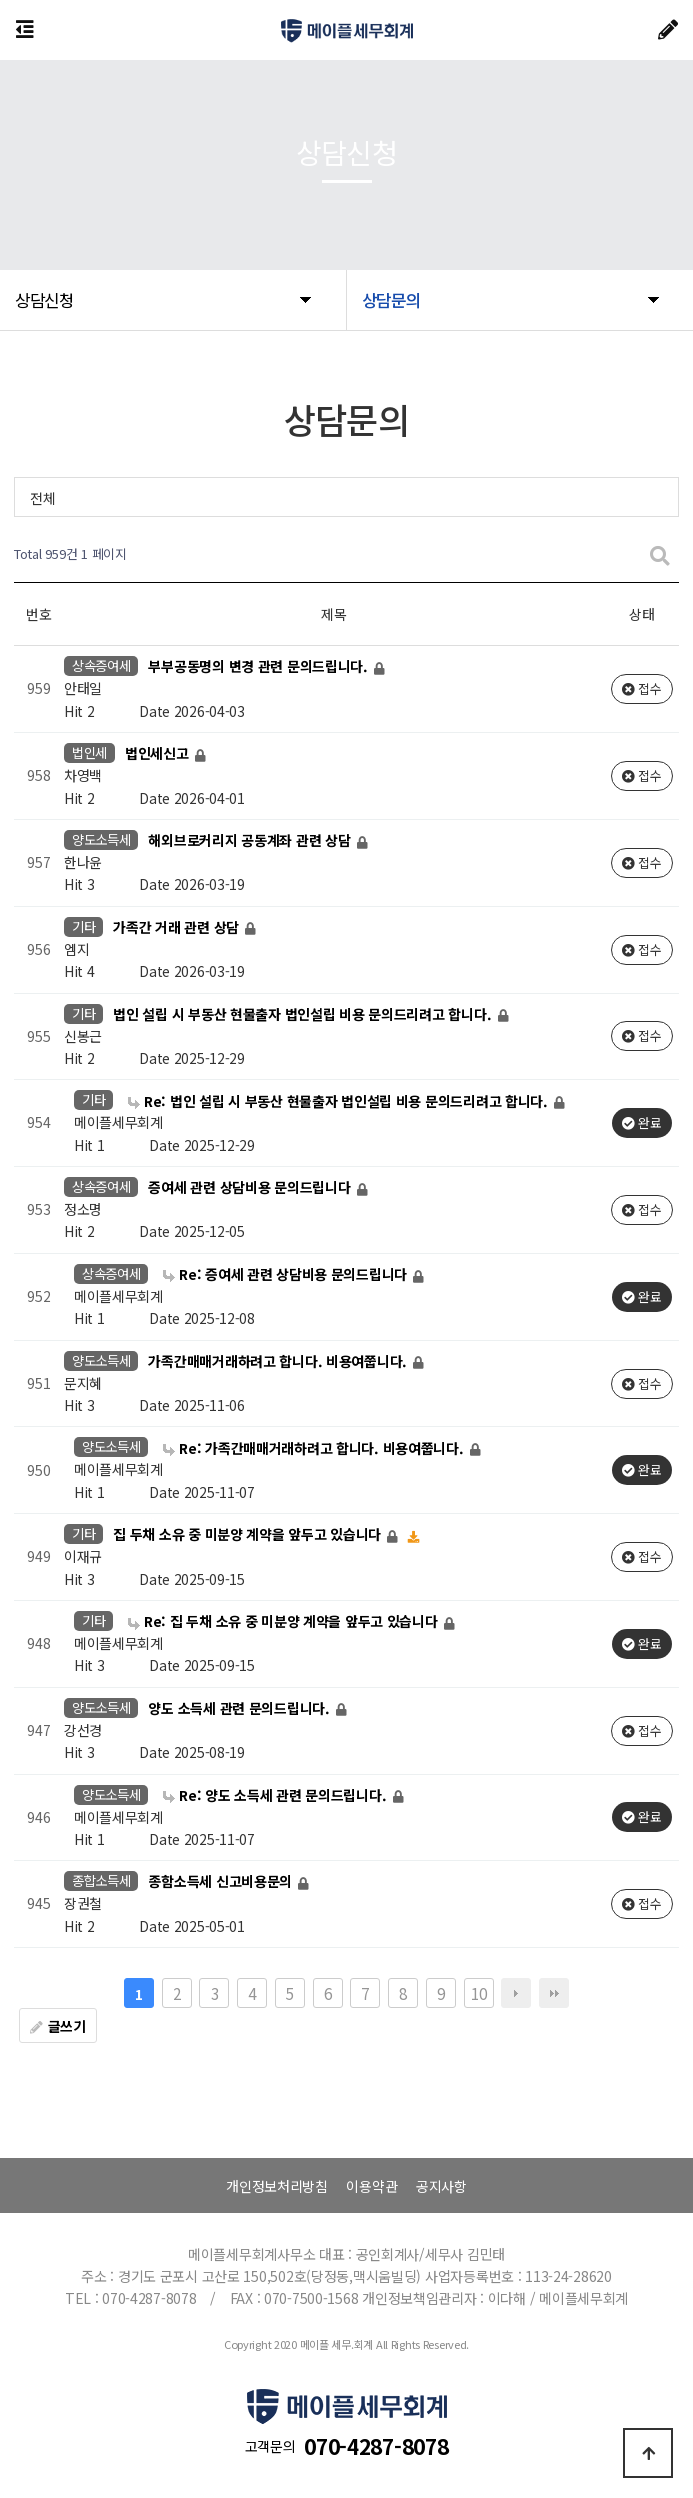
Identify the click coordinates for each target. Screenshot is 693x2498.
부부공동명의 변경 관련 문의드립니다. (259, 667)
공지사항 (441, 2186)
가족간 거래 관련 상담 (177, 927)
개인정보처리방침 (277, 2186)
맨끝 (554, 1993)
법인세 (89, 752)
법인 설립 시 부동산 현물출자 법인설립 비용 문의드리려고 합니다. (304, 1014)
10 (478, 1993)
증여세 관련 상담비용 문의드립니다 (251, 1187)
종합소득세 (101, 1880)
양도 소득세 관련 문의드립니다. (240, 1708)
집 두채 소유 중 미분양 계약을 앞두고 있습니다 (248, 1535)
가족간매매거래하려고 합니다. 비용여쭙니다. (279, 1361)
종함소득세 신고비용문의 (221, 1882)
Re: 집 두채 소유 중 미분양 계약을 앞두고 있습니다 (284, 1621)
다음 (516, 1993)
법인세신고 (158, 754)
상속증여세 (101, 665)
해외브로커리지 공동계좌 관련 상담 (251, 840)
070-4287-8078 (376, 2446)
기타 (83, 926)
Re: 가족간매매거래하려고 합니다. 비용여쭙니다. (315, 1448)
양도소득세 (101, 839)
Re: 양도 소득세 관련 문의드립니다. (276, 1795)
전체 (42, 498)
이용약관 (371, 2186)
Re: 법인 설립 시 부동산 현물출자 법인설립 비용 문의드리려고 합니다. (339, 1101)
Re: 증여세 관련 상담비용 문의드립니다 (286, 1274)
